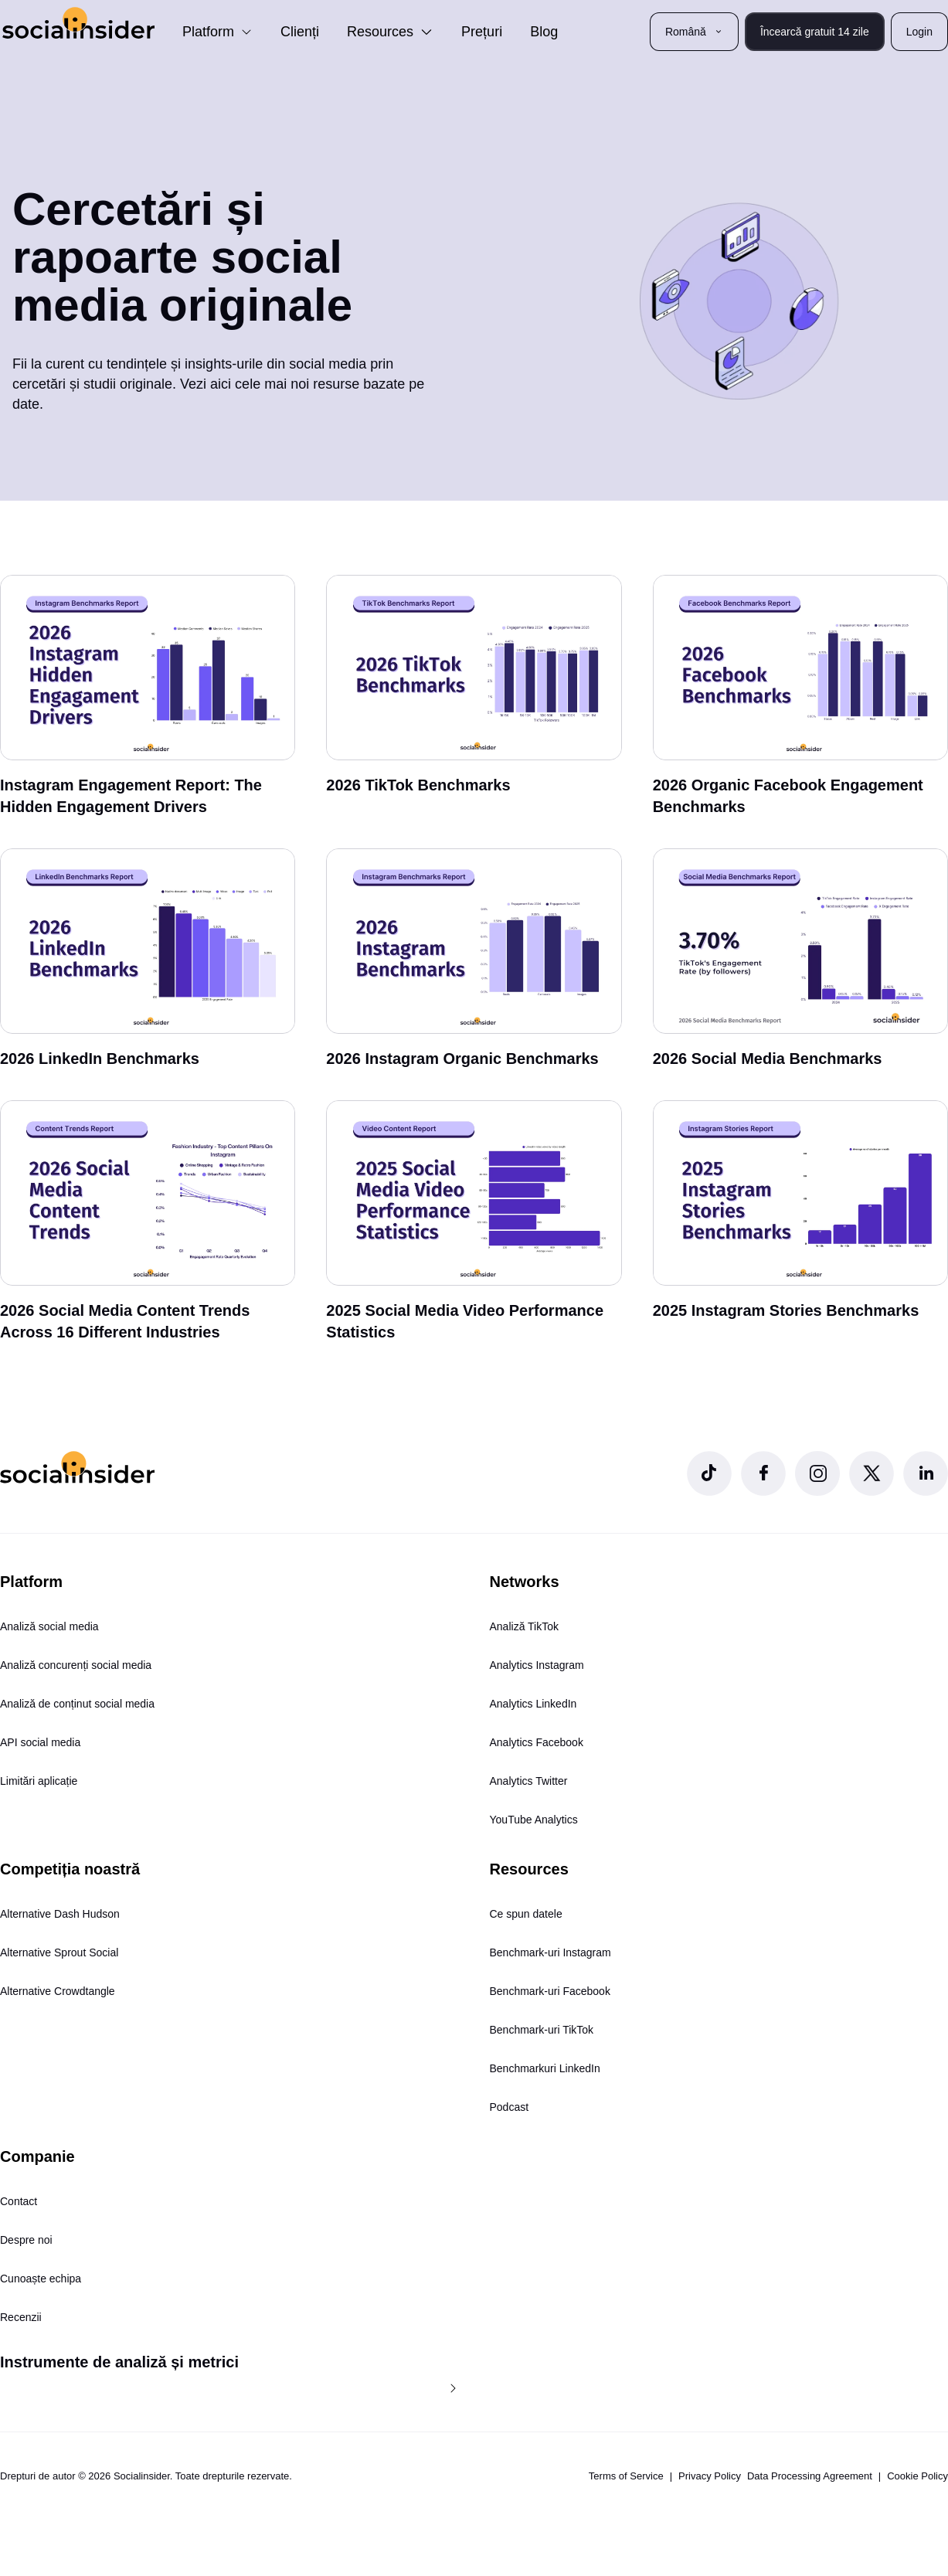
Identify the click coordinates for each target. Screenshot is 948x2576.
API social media (40, 1742)
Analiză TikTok (524, 1626)
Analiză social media (49, 1626)
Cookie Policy (917, 2476)
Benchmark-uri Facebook (550, 1991)
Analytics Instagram (537, 1665)
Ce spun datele (526, 1914)
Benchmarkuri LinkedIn (545, 2068)
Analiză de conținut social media (77, 1704)
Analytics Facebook (536, 1742)
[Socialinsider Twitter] (871, 1473)
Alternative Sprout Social (59, 1952)
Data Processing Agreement (809, 2476)
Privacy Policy (709, 2476)
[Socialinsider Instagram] (817, 1473)
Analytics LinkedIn (533, 1704)
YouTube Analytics (534, 1819)
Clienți (299, 31)
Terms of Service (626, 2476)
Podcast (509, 2107)
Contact (18, 2201)
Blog (544, 31)
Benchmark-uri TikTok (542, 2030)
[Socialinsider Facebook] (763, 1473)
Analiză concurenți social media (75, 1665)
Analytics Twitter (529, 1781)
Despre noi (26, 2240)
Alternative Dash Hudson (60, 1914)
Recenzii (21, 2317)
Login (919, 31)
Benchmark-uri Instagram (550, 1952)
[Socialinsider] (78, 23)
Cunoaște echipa (40, 2278)
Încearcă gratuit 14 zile (814, 31)
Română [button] (694, 31)
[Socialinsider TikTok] (709, 1473)
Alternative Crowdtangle (57, 1991)
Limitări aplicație (38, 1781)
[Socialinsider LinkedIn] (925, 1473)
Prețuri (481, 31)
